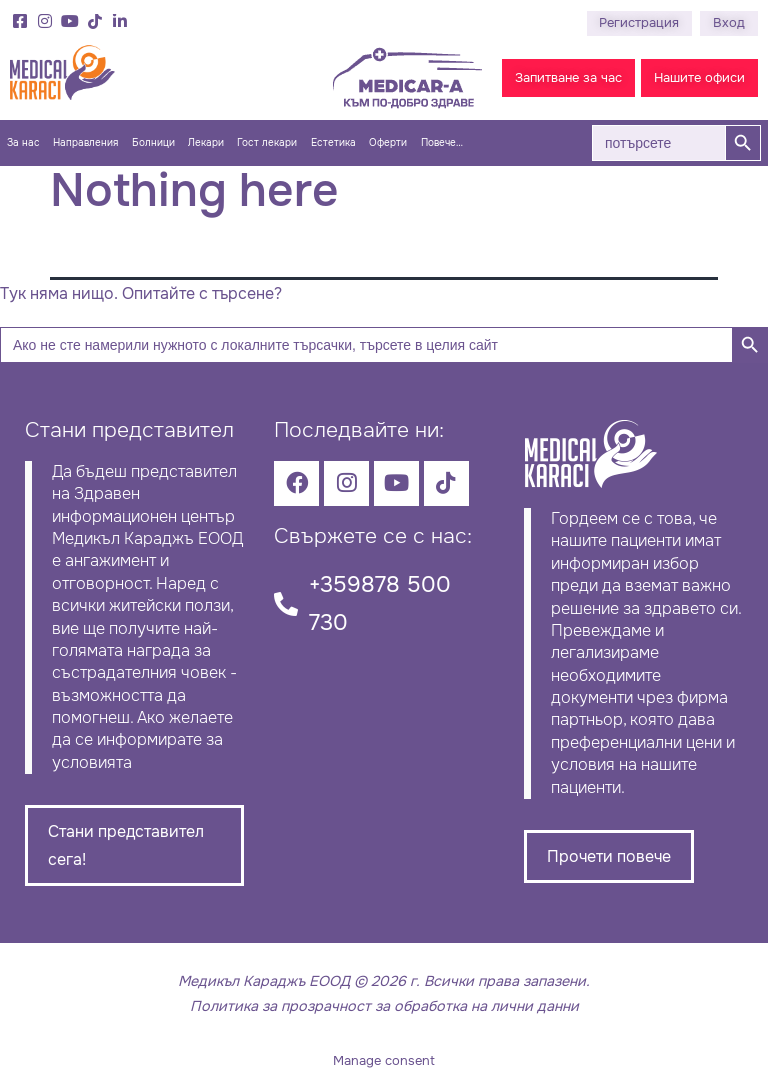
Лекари (206, 143)
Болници (153, 143)
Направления (85, 143)
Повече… (442, 143)
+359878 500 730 (380, 603)
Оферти (388, 143)
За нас (23, 143)
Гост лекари (267, 143)
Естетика (333, 143)
